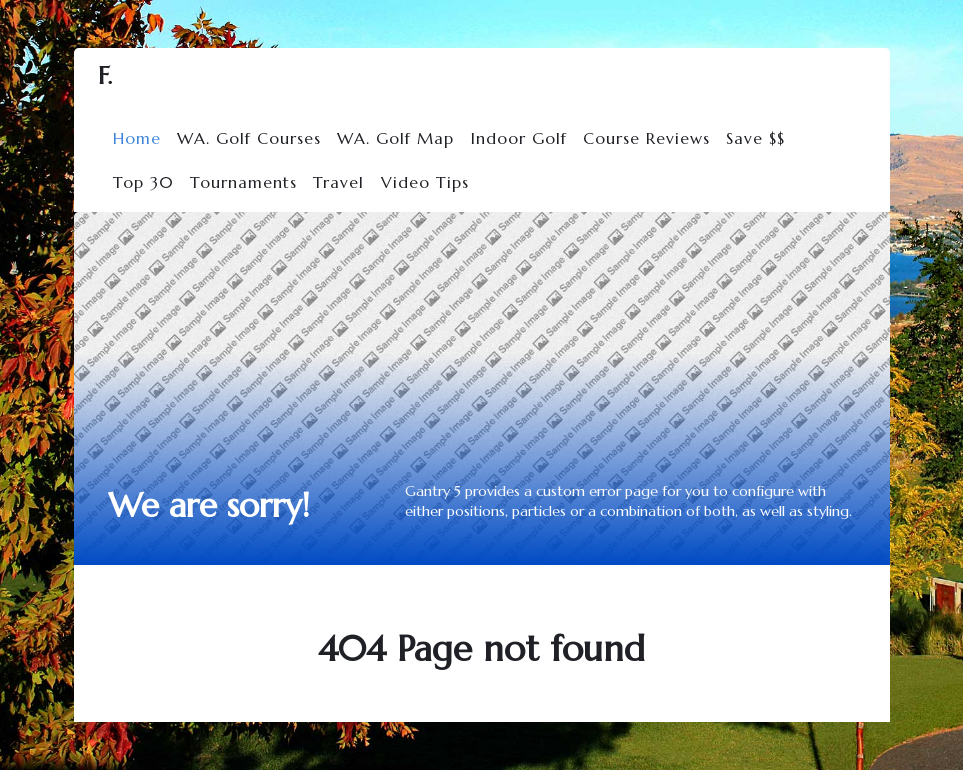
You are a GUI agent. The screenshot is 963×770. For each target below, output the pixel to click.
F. (105, 76)
